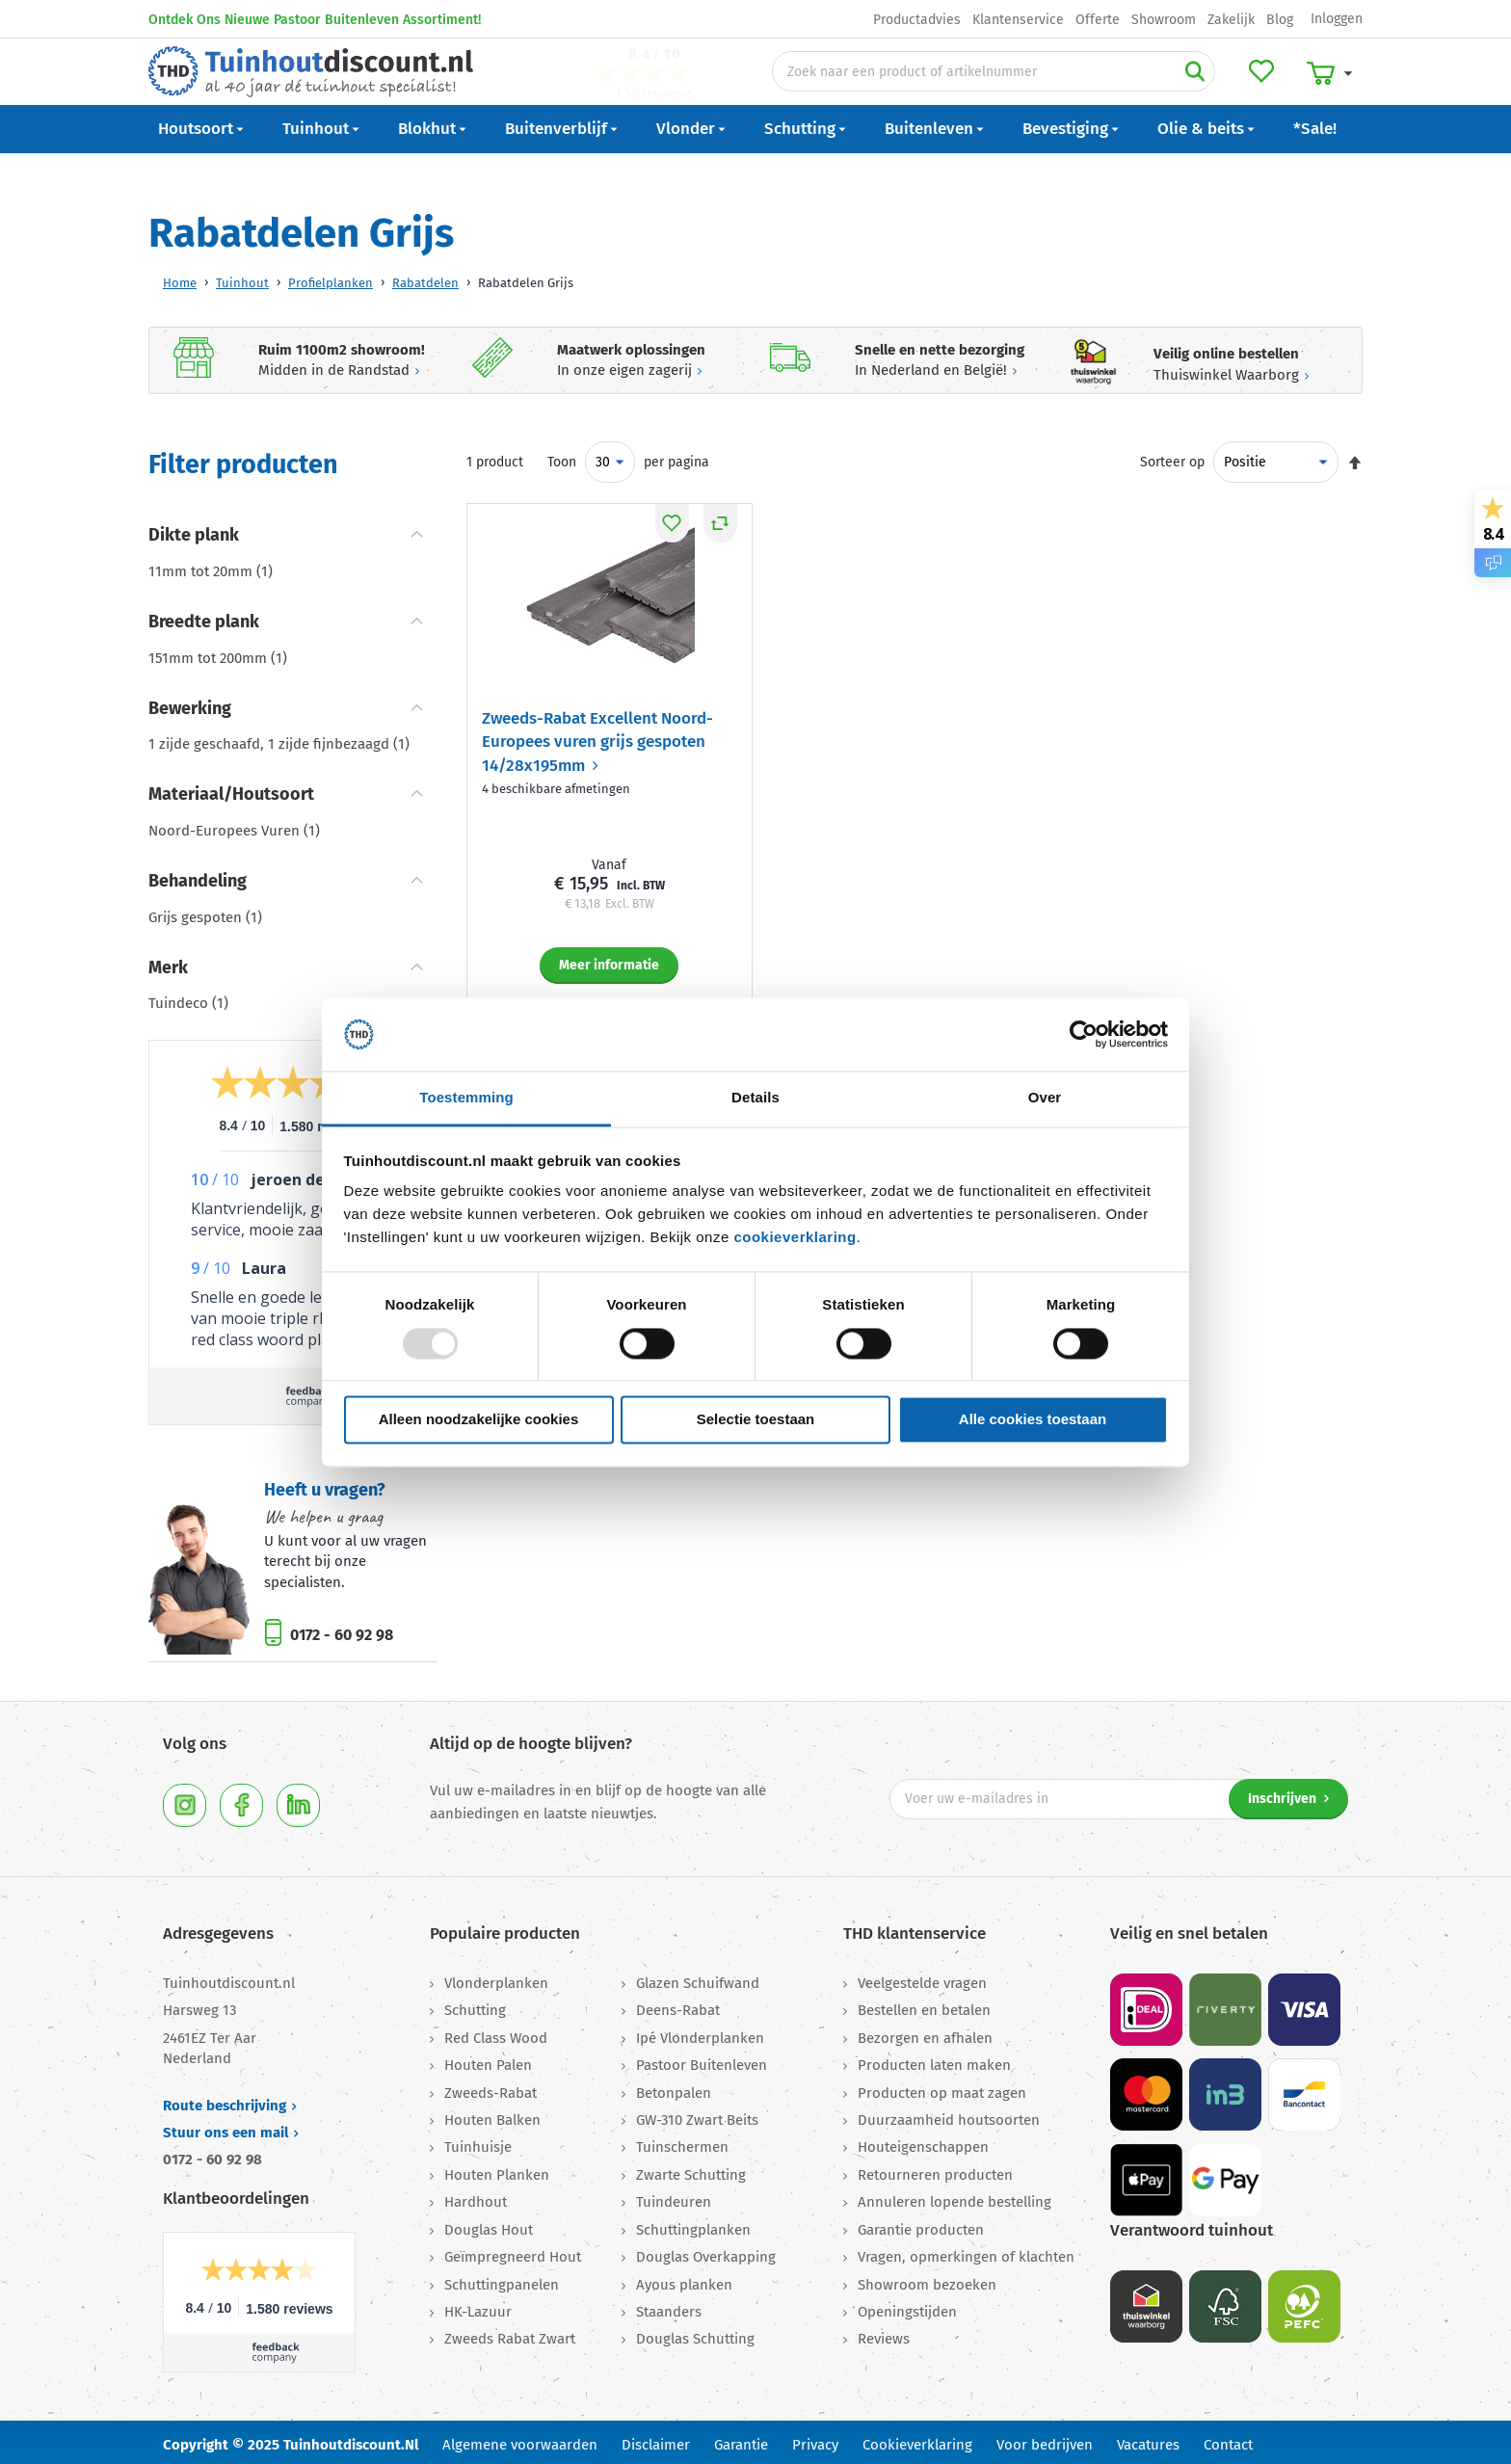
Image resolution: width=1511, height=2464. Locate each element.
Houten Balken (492, 2114)
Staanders (669, 2306)
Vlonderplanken (496, 1977)
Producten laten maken (934, 2059)
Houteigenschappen (923, 2141)
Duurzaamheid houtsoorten (949, 2114)
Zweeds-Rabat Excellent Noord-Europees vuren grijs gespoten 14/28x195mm (597, 736)
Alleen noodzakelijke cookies (479, 1420)
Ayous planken (684, 2279)
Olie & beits (1200, 161)
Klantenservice (1018, 20)
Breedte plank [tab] (203, 615)
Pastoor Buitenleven (701, 2059)
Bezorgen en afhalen (925, 2032)
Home (180, 277)
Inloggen (1337, 19)
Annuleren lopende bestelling (954, 2196)
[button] (672, 517)
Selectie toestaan (756, 1420)
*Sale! (1315, 161)
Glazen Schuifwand (697, 1977)
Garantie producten (921, 2224)
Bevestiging (1065, 161)
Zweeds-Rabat (490, 2087)
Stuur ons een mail (225, 2126)
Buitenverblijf (556, 161)
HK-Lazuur (478, 2306)
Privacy (815, 2439)
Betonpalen (673, 2087)
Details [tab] (755, 1098)
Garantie (741, 2439)
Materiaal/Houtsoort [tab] (231, 788)
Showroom (1163, 20)
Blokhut (427, 161)
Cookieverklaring (917, 2439)
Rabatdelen (425, 277)
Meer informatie (609, 959)
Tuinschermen (682, 2141)
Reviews (884, 2333)
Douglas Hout (488, 2224)
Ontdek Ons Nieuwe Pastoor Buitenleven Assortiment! (314, 20)
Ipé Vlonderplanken (700, 2032)
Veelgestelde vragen (922, 1977)
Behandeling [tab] (197, 875)
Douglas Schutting (695, 2333)
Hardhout (475, 2196)
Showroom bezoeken (927, 2279)
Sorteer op (1172, 456)
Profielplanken (330, 277)
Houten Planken (496, 2169)
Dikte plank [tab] (193, 529)
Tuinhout (315, 161)
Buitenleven (929, 161)
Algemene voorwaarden (519, 2439)
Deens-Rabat (678, 2004)
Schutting (799, 161)
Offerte (1097, 20)
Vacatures (1148, 2439)
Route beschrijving (224, 2099)
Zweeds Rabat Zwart (509, 2333)
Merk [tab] (168, 961)
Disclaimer (656, 2439)
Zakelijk (1231, 20)
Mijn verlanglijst (1268, 87)
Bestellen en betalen (924, 2004)
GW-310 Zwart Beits (697, 2114)
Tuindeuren (673, 2196)
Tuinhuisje (478, 2141)
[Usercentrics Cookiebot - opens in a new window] (1083, 1034)
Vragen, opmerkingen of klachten (966, 2251)
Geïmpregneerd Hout (512, 2251)
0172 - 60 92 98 (339, 1629)
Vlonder (685, 161)
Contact (1228, 2439)
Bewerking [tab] (189, 702)
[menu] (755, 162)
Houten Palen (488, 2059)
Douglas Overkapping (706, 2251)
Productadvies (917, 20)
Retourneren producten (935, 2169)
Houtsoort (195, 161)
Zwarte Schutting (691, 2169)
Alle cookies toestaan (1032, 1420)
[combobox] (993, 87)
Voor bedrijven (1044, 2439)
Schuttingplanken (693, 2224)
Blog (1279, 20)
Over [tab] (1045, 1098)
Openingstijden (907, 2306)
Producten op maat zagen (942, 2087)
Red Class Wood (495, 2032)
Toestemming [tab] (466, 1098)
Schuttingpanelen (501, 2279)
